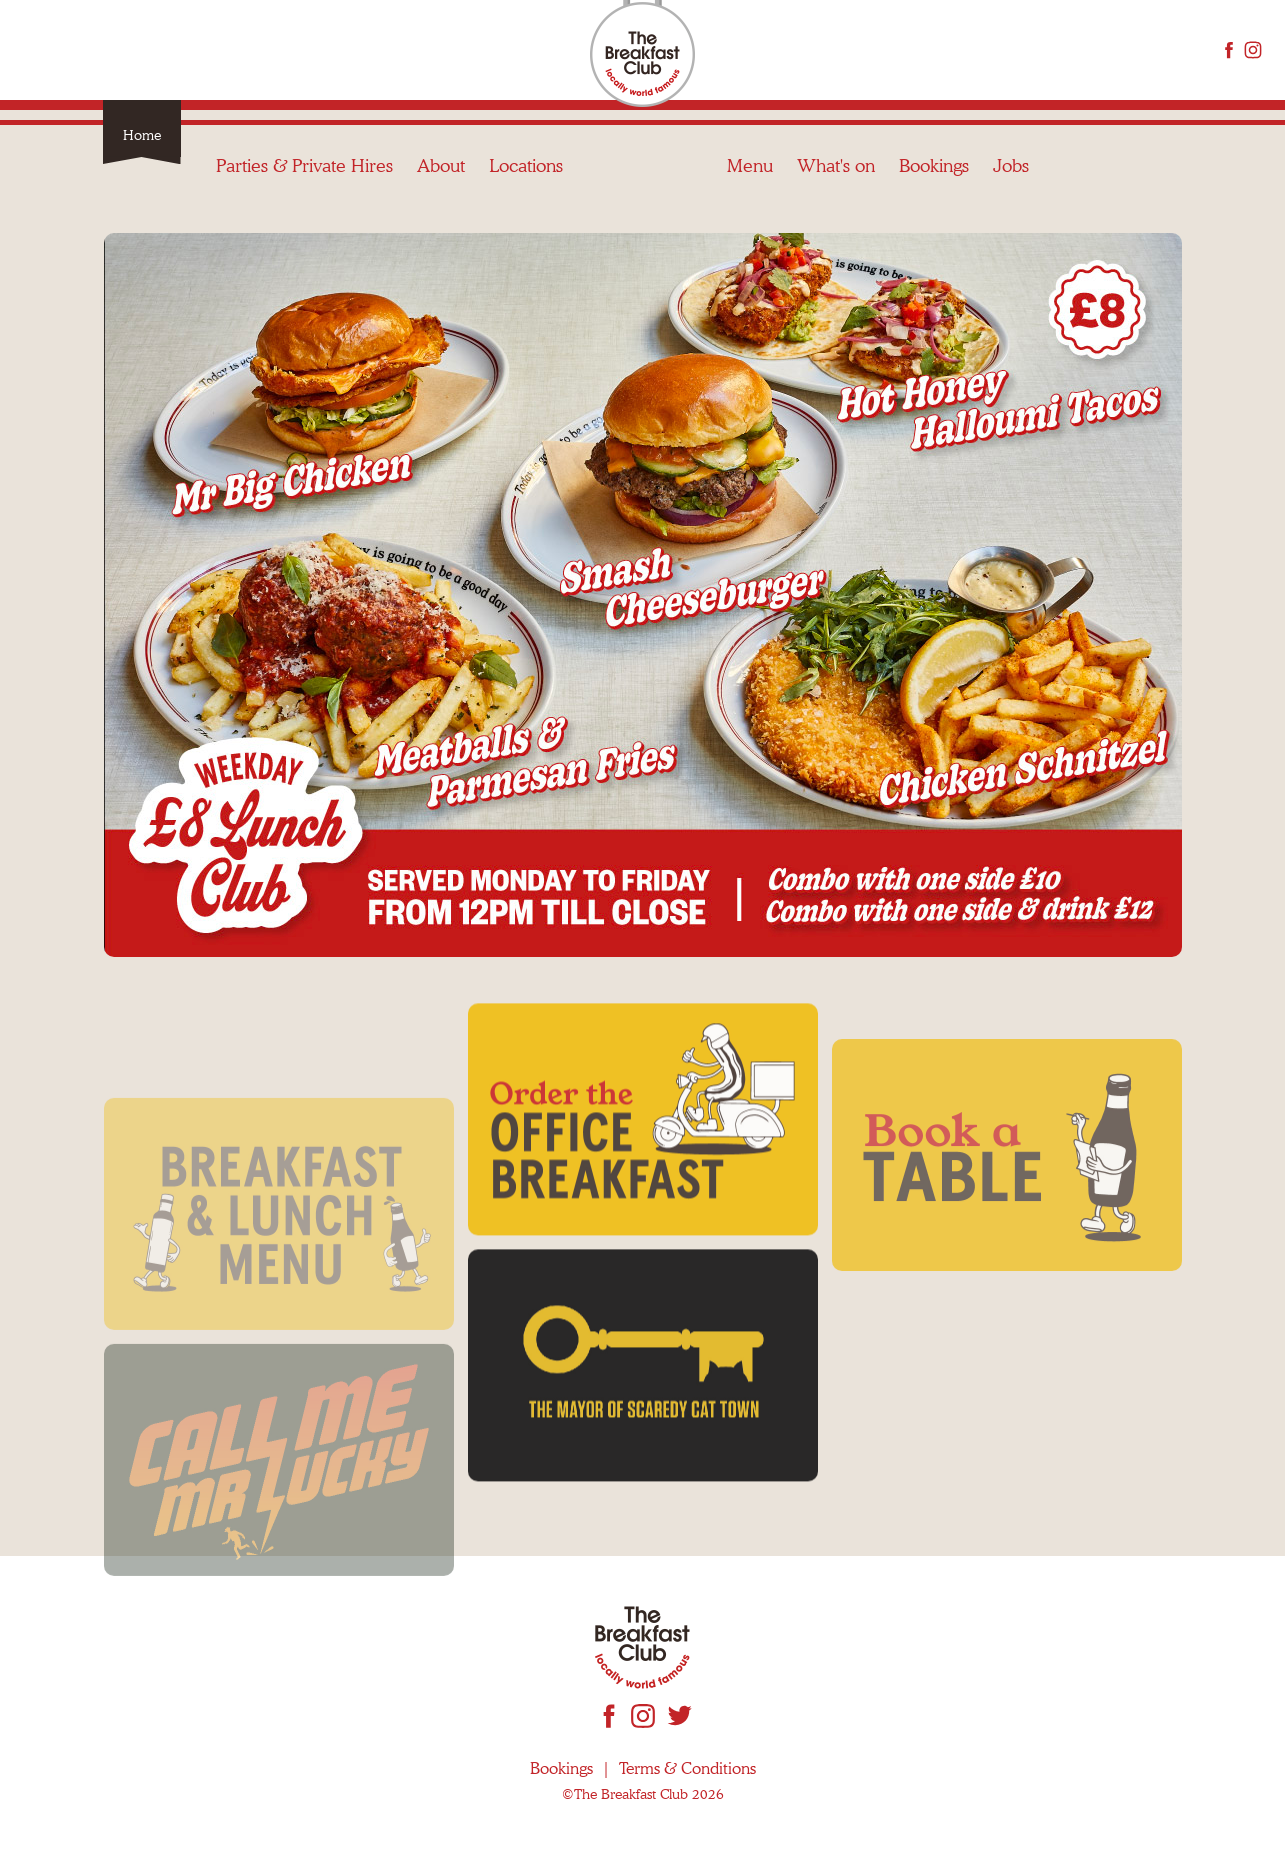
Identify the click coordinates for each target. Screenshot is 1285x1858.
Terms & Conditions (687, 1768)
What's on (836, 49)
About (441, 49)
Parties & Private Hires (304, 49)
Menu (750, 49)
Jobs (1011, 49)
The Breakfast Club (642, 55)
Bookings (934, 49)
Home (142, 135)
